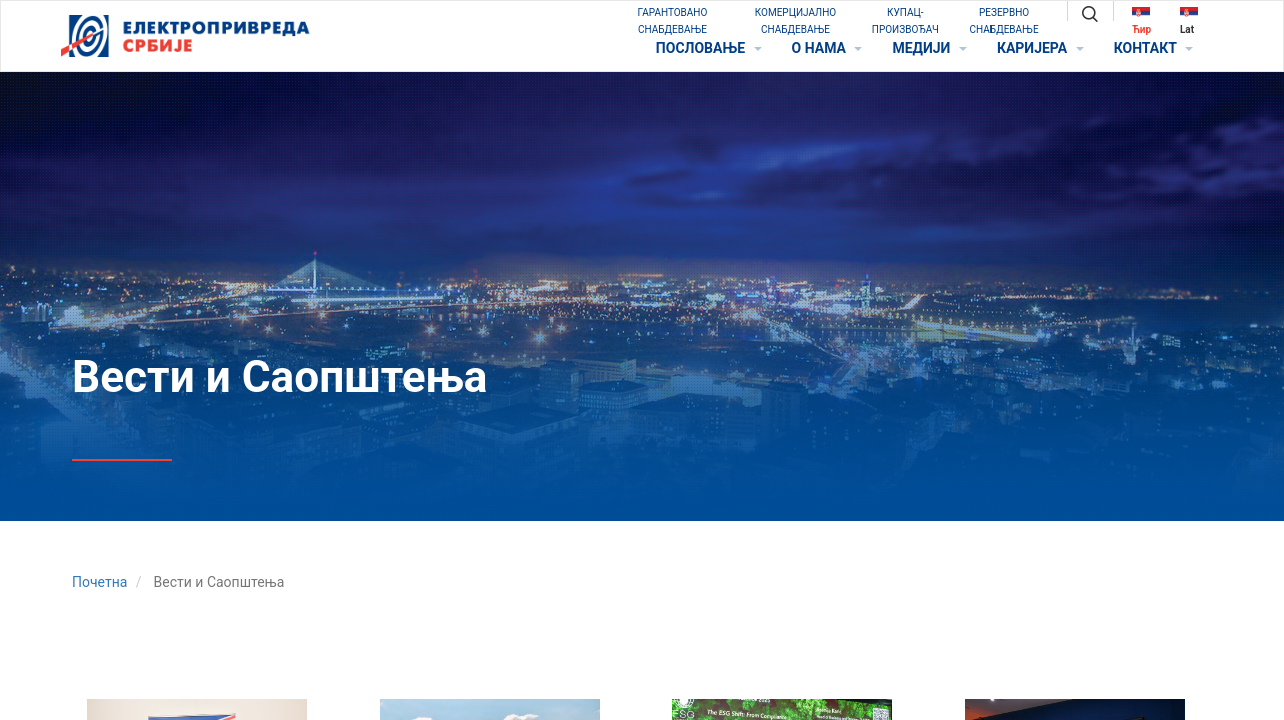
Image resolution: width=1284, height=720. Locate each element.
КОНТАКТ (1153, 48)
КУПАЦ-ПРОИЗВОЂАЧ (905, 21)
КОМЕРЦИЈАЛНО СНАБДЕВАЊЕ (795, 21)
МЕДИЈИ (929, 48)
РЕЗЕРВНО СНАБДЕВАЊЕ (1004, 21)
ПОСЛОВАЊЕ (709, 48)
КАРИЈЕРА (1040, 48)
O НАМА (827, 48)
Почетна (99, 582)
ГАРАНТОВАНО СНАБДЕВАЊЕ (673, 21)
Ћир (1141, 20)
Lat (1189, 20)
